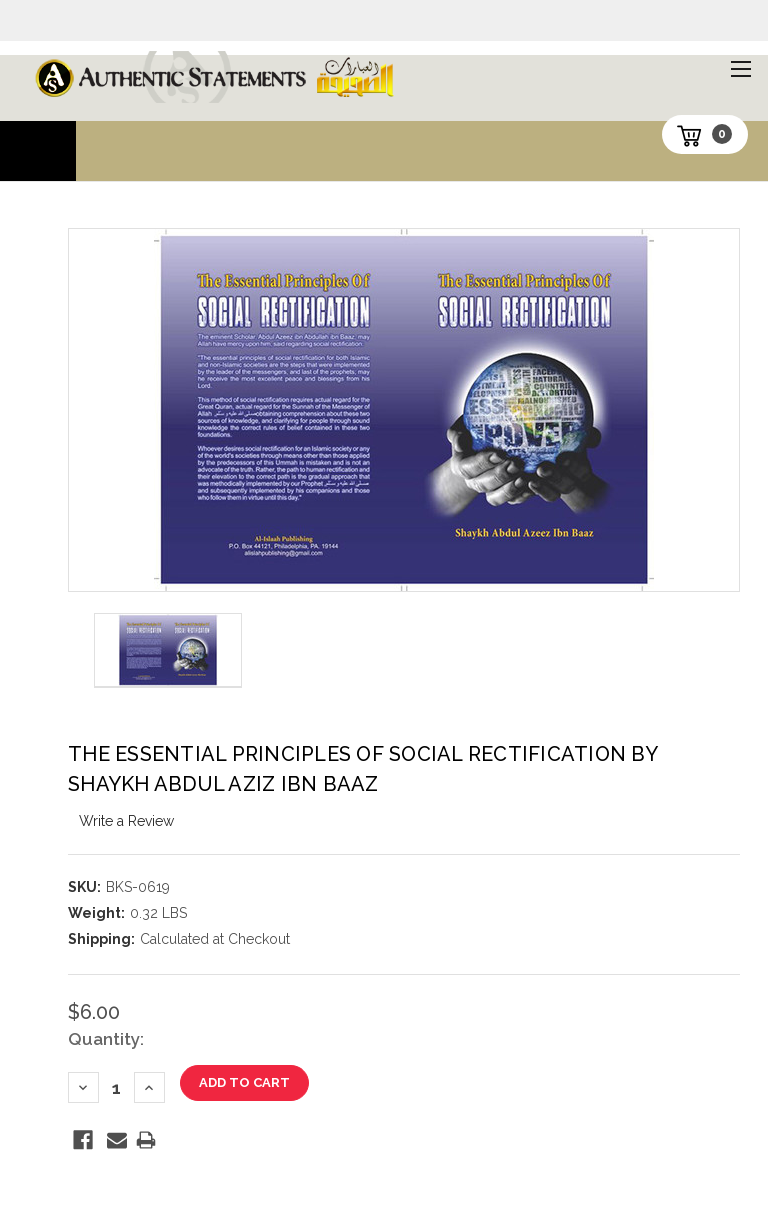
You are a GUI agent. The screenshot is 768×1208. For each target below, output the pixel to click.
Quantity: (106, 1039)
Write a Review (126, 821)
